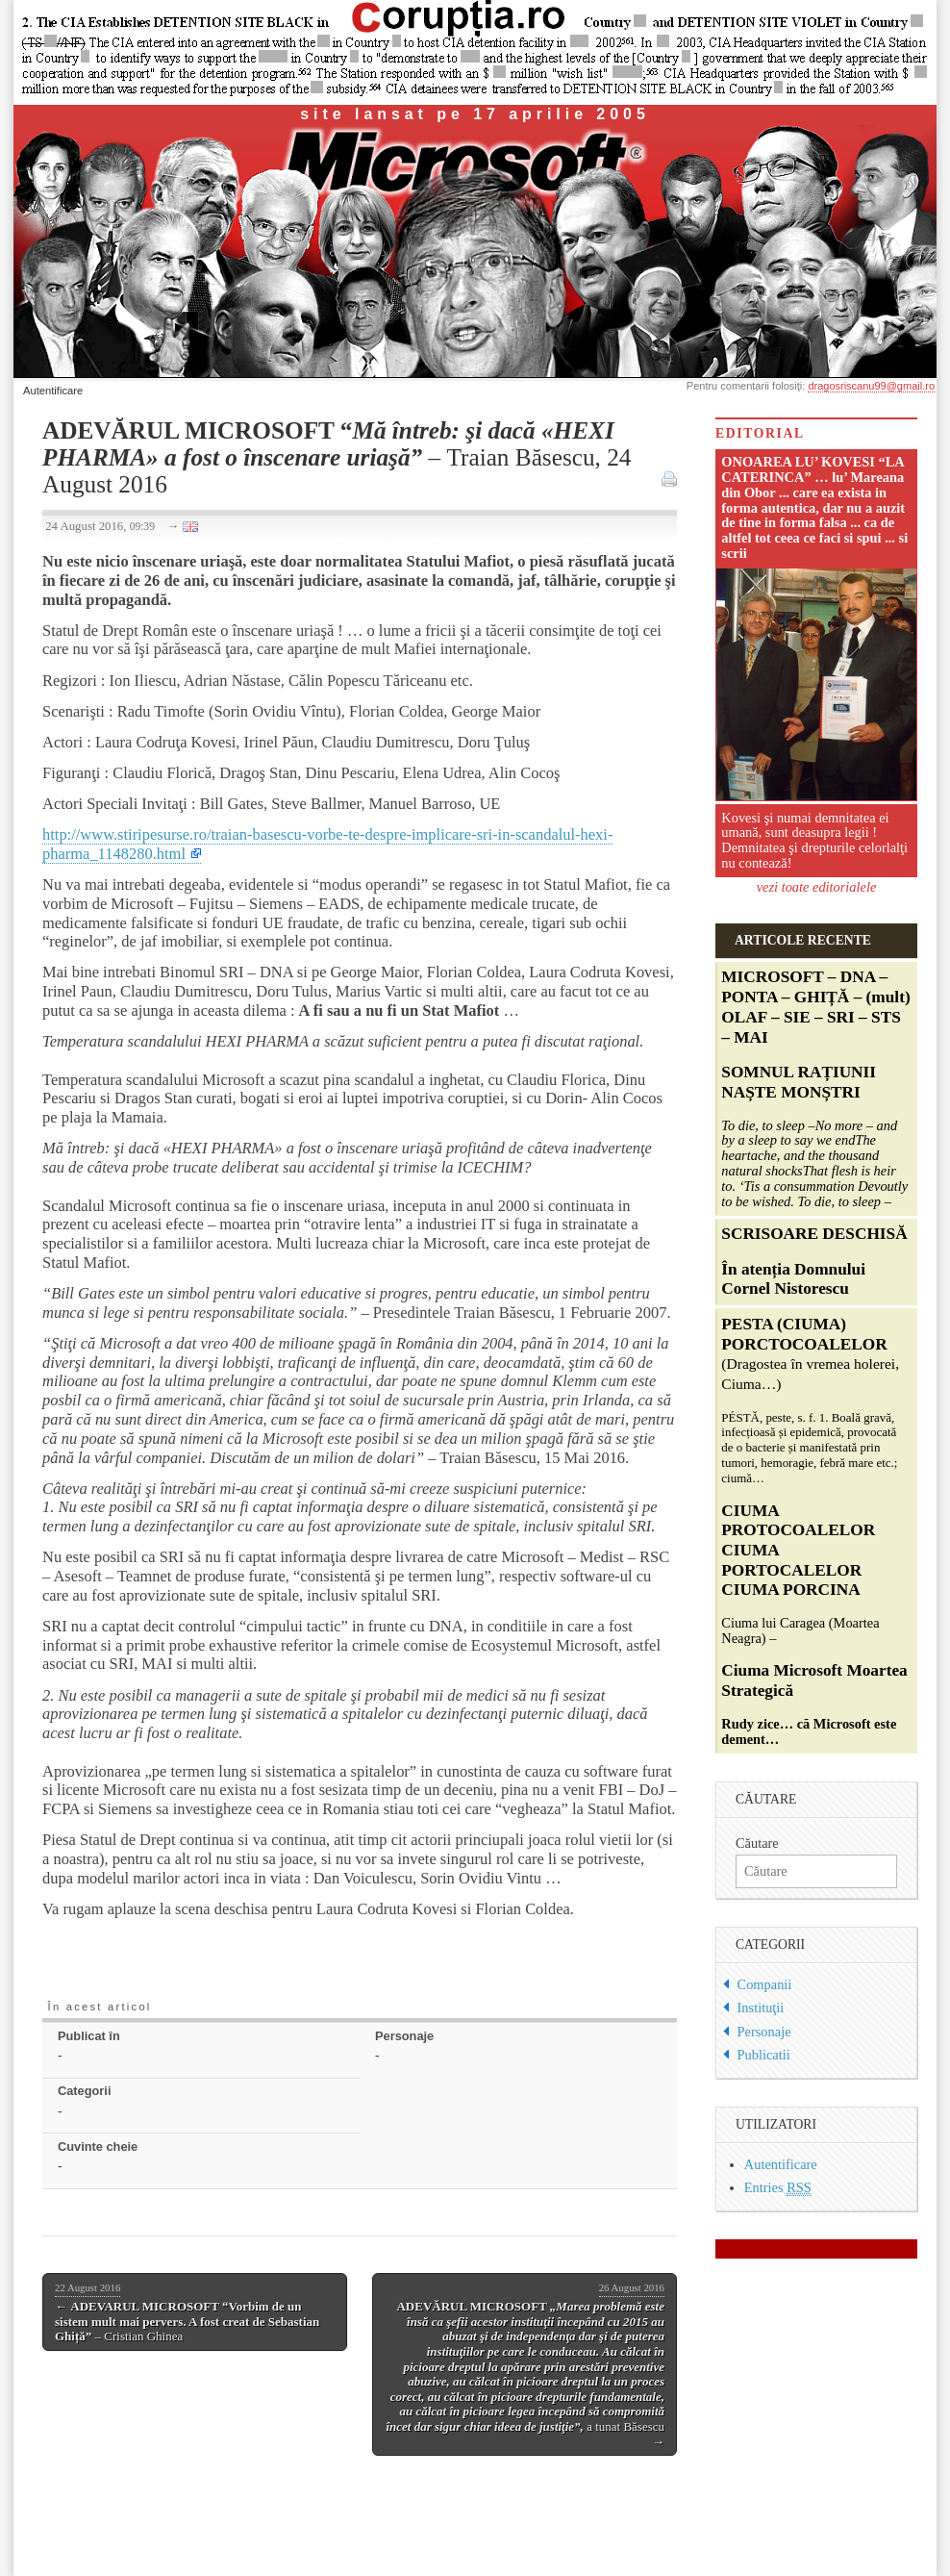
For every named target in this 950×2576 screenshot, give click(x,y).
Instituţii (761, 2007)
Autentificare (53, 390)
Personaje (764, 2031)
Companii (765, 1984)
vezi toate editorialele (817, 887)
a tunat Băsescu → (525, 2365)
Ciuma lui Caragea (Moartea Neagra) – (814, 1532)
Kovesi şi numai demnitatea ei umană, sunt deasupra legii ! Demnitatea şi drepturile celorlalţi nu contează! (814, 840)
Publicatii (764, 2054)
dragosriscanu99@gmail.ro (871, 385)
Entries (778, 2188)
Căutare (757, 1843)
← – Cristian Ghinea (187, 2312)
